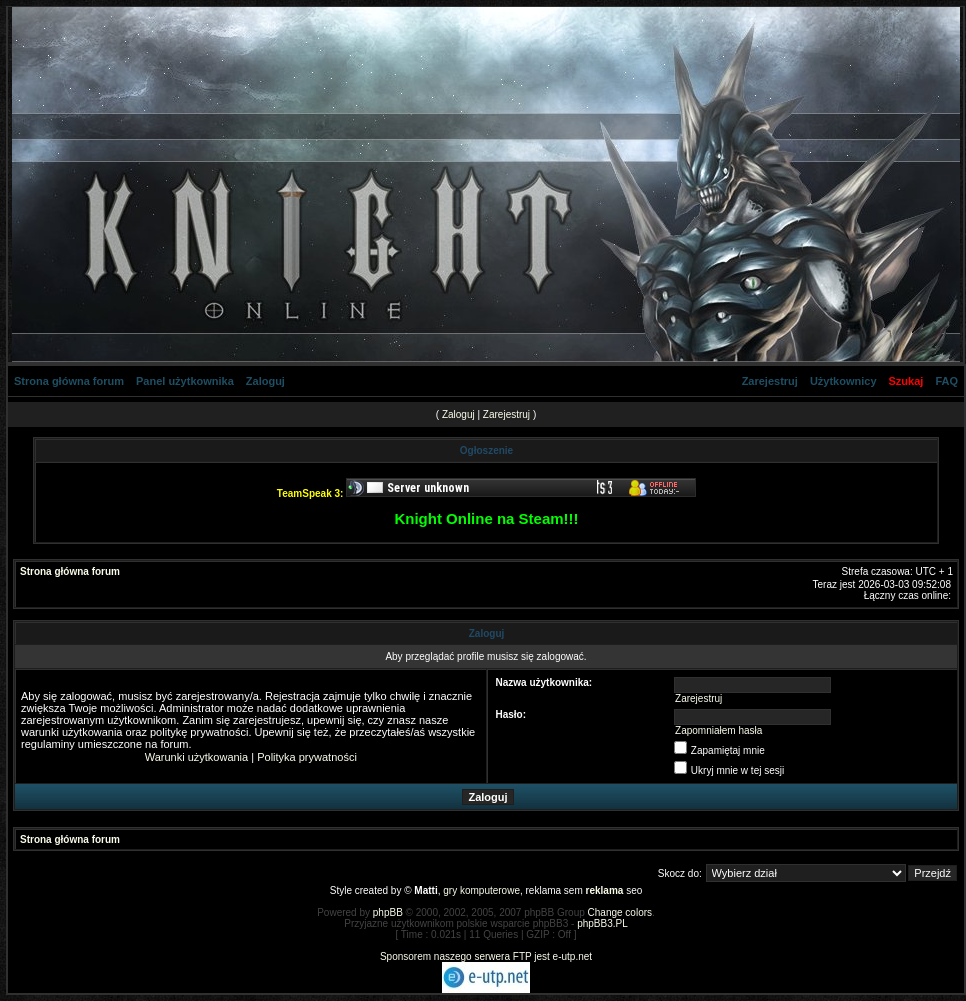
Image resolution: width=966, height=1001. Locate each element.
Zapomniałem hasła (718, 730)
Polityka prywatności (307, 757)
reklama (605, 890)
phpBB (388, 912)
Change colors (620, 912)
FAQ (946, 381)
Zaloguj (265, 381)
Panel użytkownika (185, 381)
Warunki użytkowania (197, 757)
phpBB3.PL (602, 923)
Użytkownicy (843, 381)
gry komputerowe (481, 890)
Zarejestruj (770, 381)
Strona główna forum (69, 381)
